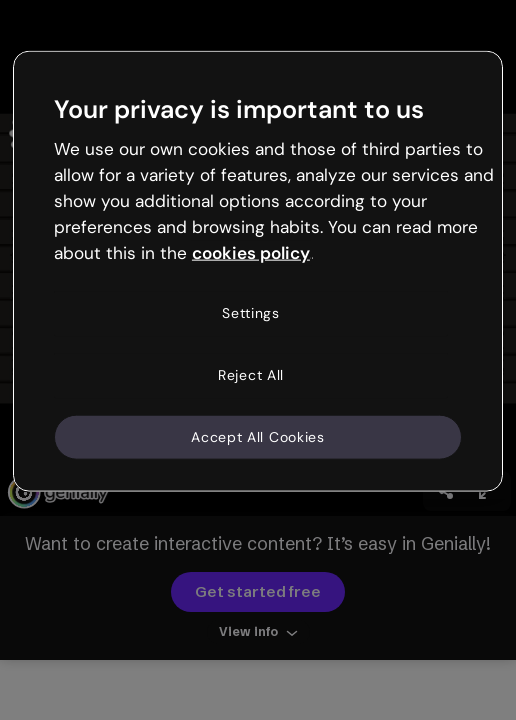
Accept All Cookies (258, 436)
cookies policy (251, 252)
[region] (258, 271)
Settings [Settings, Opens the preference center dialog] (251, 313)
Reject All (251, 375)
